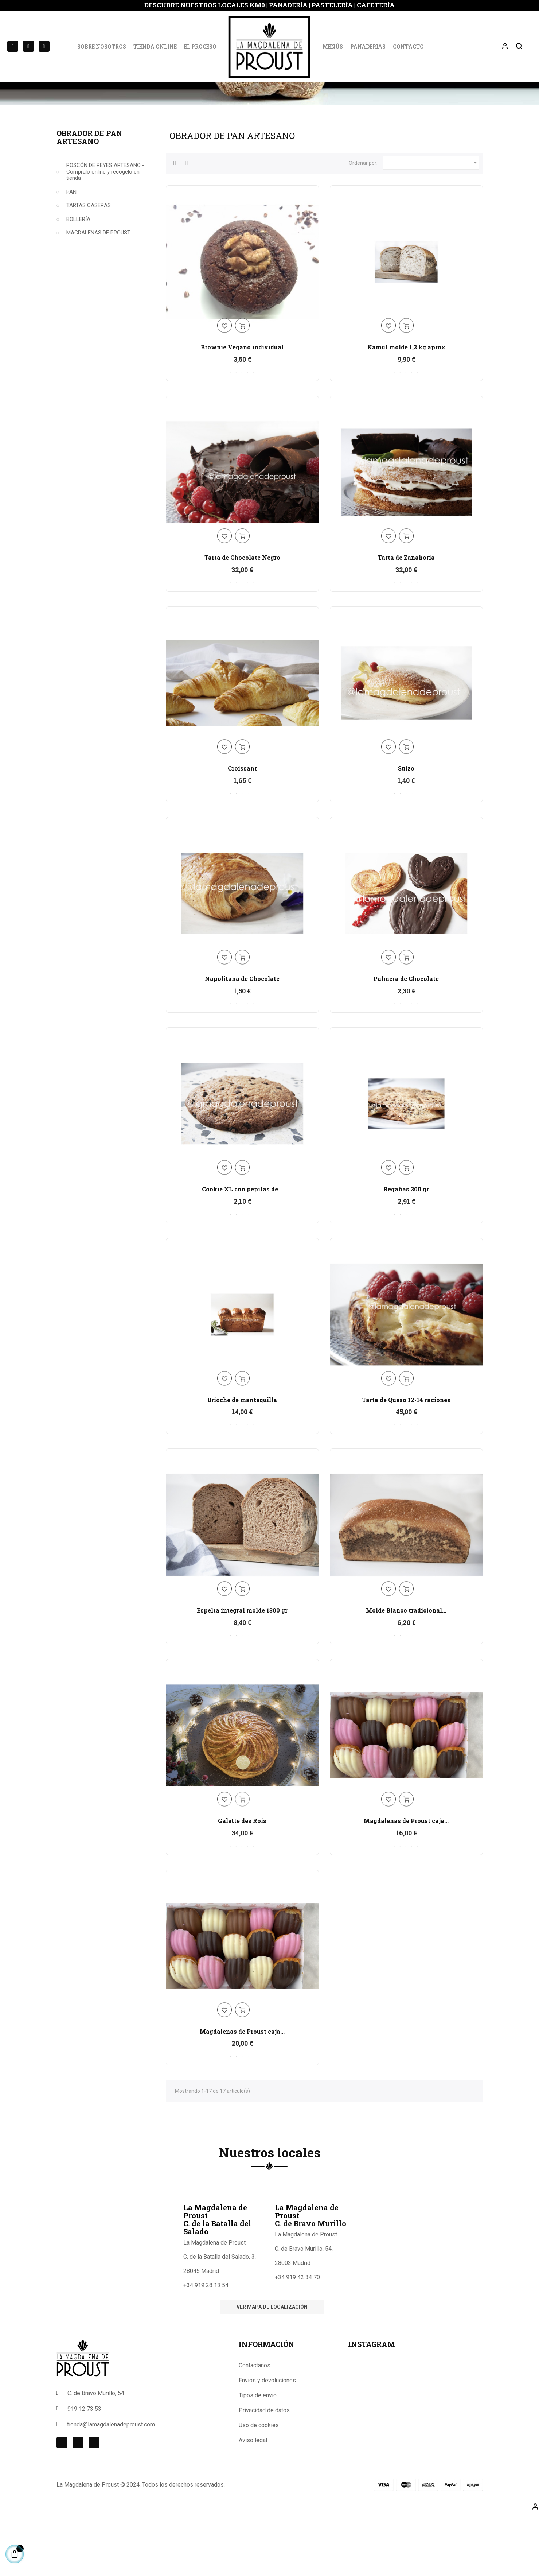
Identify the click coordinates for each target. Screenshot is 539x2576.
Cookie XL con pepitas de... (242, 1250)
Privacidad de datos (264, 2471)
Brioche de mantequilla (242, 1460)
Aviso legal (253, 2501)
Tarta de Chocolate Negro (242, 618)
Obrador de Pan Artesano (89, 198)
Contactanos (254, 2426)
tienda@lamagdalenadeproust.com (111, 2485)
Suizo (406, 829)
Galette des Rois (242, 1881)
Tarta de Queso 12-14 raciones (406, 1460)
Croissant (242, 829)
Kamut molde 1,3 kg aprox (406, 408)
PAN (71, 252)
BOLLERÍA (78, 280)
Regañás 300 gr (406, 1250)
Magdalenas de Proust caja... (406, 1881)
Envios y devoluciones (267, 2441)
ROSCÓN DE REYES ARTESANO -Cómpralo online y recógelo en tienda (105, 232)
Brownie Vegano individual (242, 408)
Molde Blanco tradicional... (406, 1671)
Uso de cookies (259, 2486)
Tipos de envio (258, 2456)
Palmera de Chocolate (406, 1039)
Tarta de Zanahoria (406, 618)
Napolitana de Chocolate (242, 1039)
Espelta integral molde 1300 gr (242, 1671)
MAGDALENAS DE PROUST (98, 293)
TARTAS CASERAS (88, 266)
